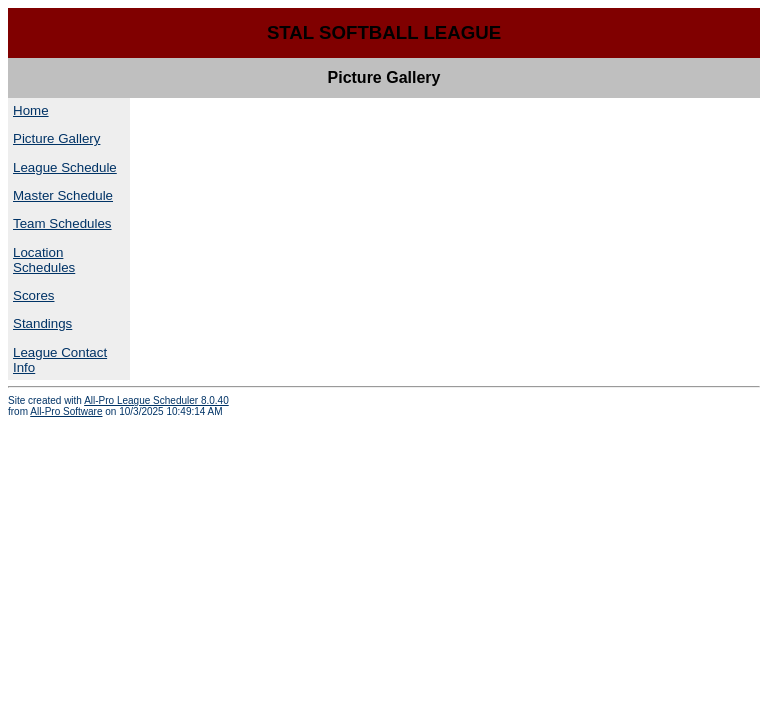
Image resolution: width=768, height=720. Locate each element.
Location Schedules (44, 260)
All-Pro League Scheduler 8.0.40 (156, 400)
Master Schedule (63, 195)
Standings (42, 323)
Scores (33, 295)
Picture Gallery (56, 138)
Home (31, 110)
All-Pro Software (66, 411)
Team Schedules (62, 223)
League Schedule (65, 167)
